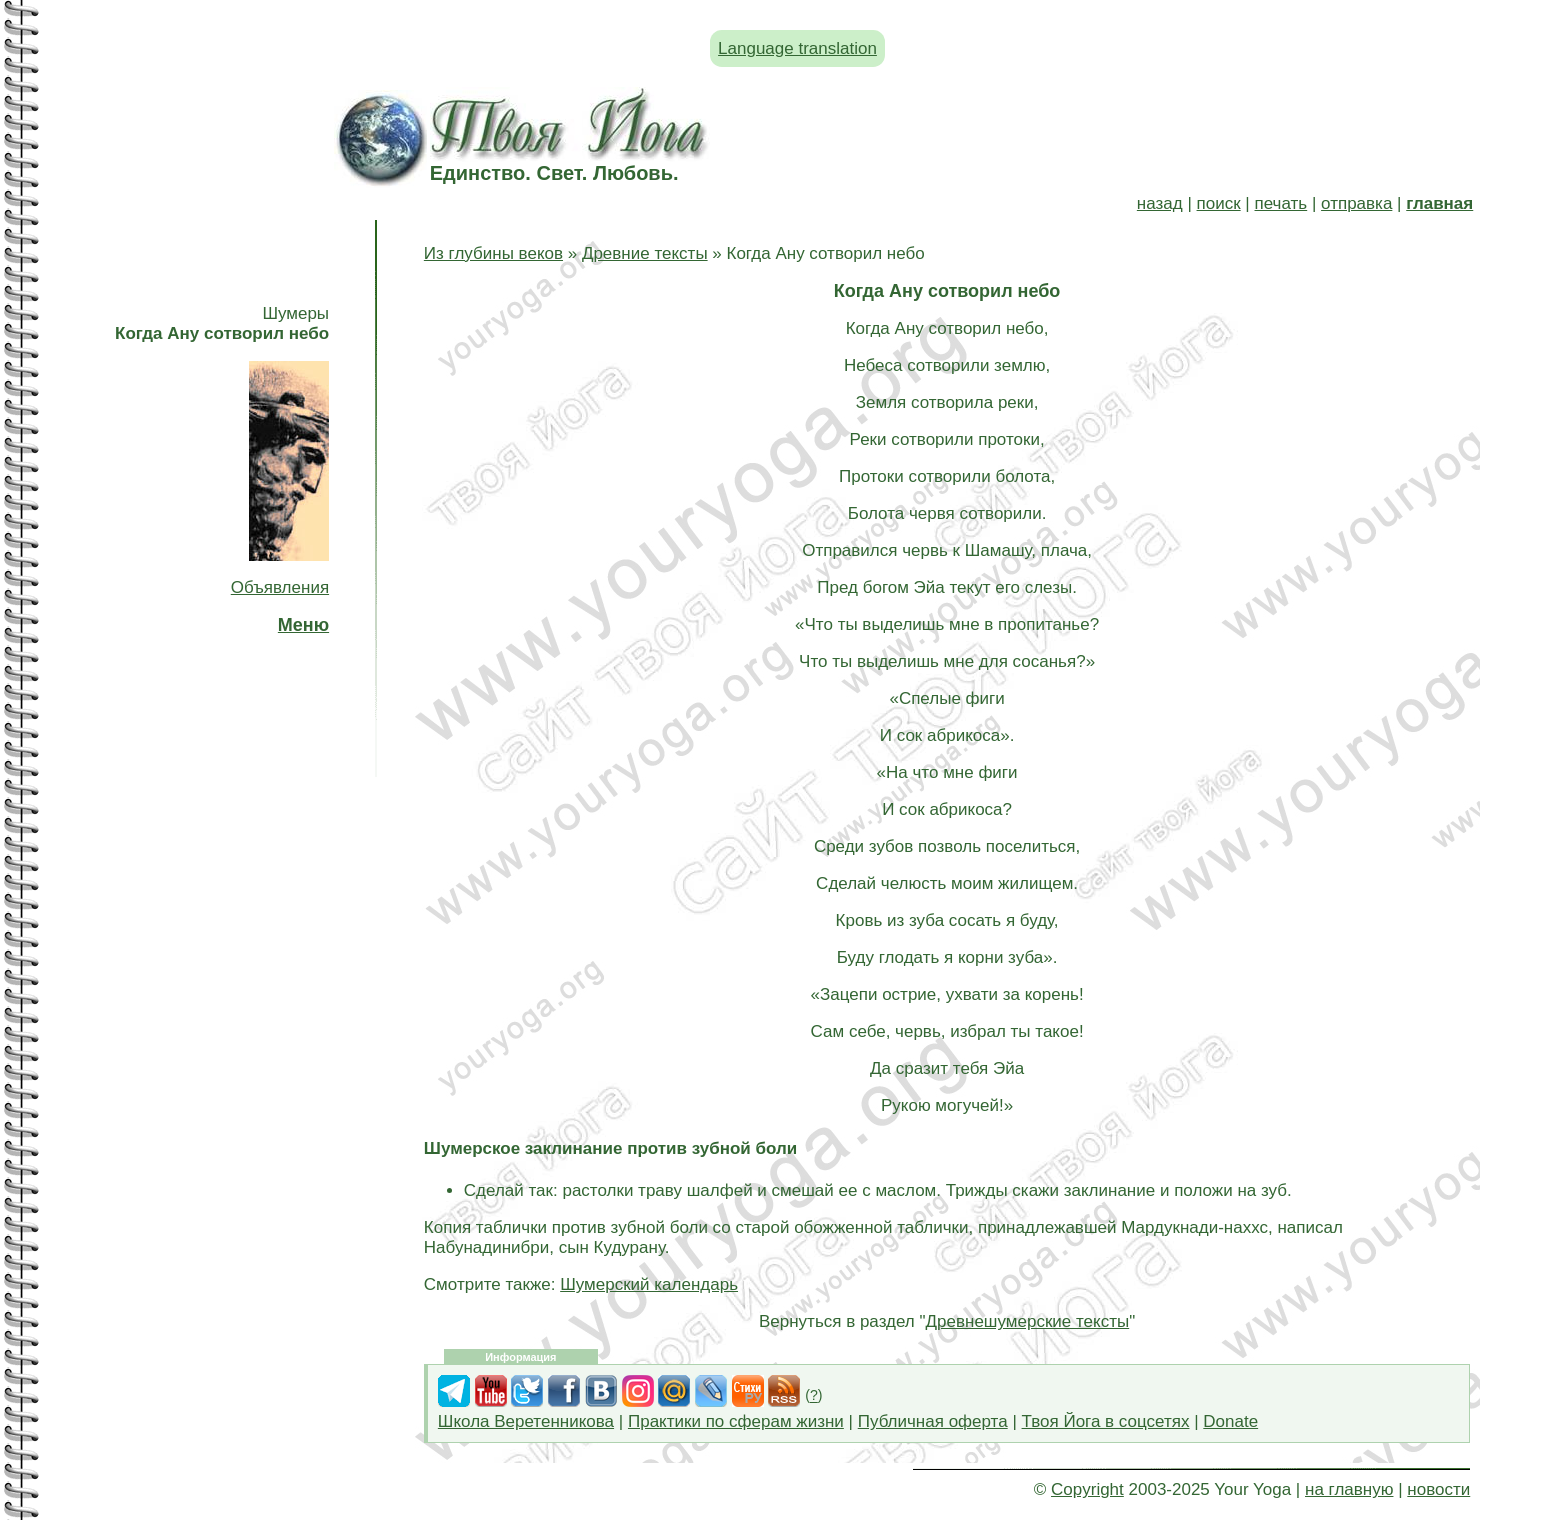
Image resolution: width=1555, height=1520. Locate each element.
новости (1438, 1489)
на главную (1349, 1489)
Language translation (797, 48)
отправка (1356, 203)
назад (1160, 203)
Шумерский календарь (649, 1284)
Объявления (280, 587)
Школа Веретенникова (526, 1421)
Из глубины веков (493, 253)
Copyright (1087, 1489)
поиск (1219, 203)
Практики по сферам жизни (736, 1421)
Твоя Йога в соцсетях (1106, 1421)
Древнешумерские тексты (1028, 1321)
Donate (1230, 1421)
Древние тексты (645, 253)
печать (1281, 203)
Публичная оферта (933, 1421)
